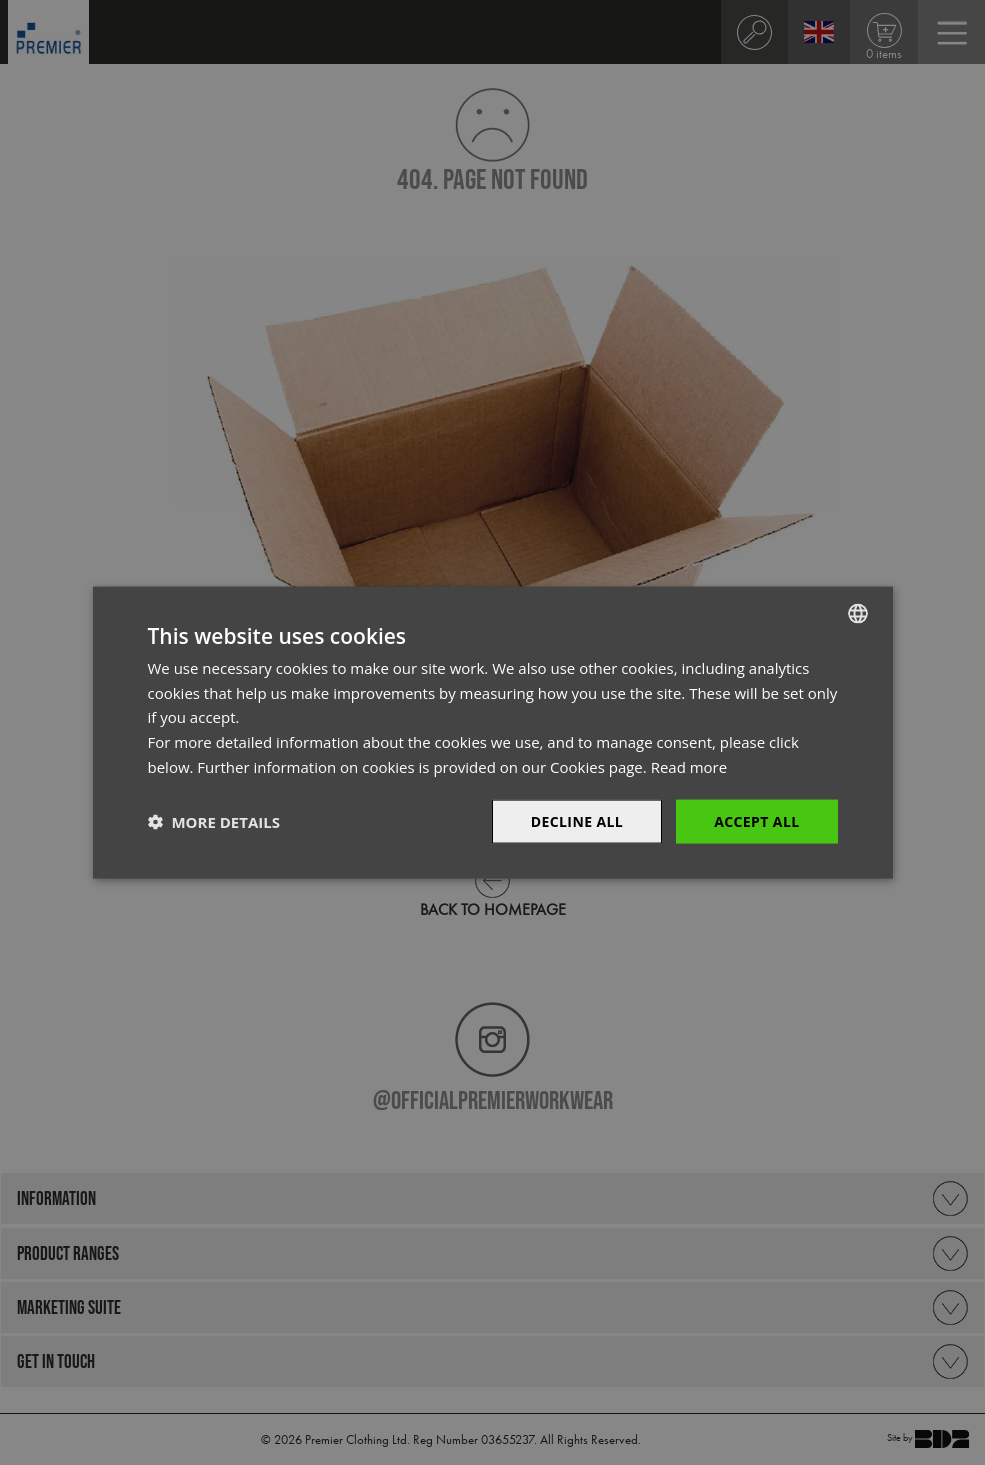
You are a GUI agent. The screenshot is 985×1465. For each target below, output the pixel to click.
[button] (214, 822)
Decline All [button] (577, 820)
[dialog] (492, 732)
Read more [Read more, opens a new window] (689, 766)
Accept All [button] (756, 820)
